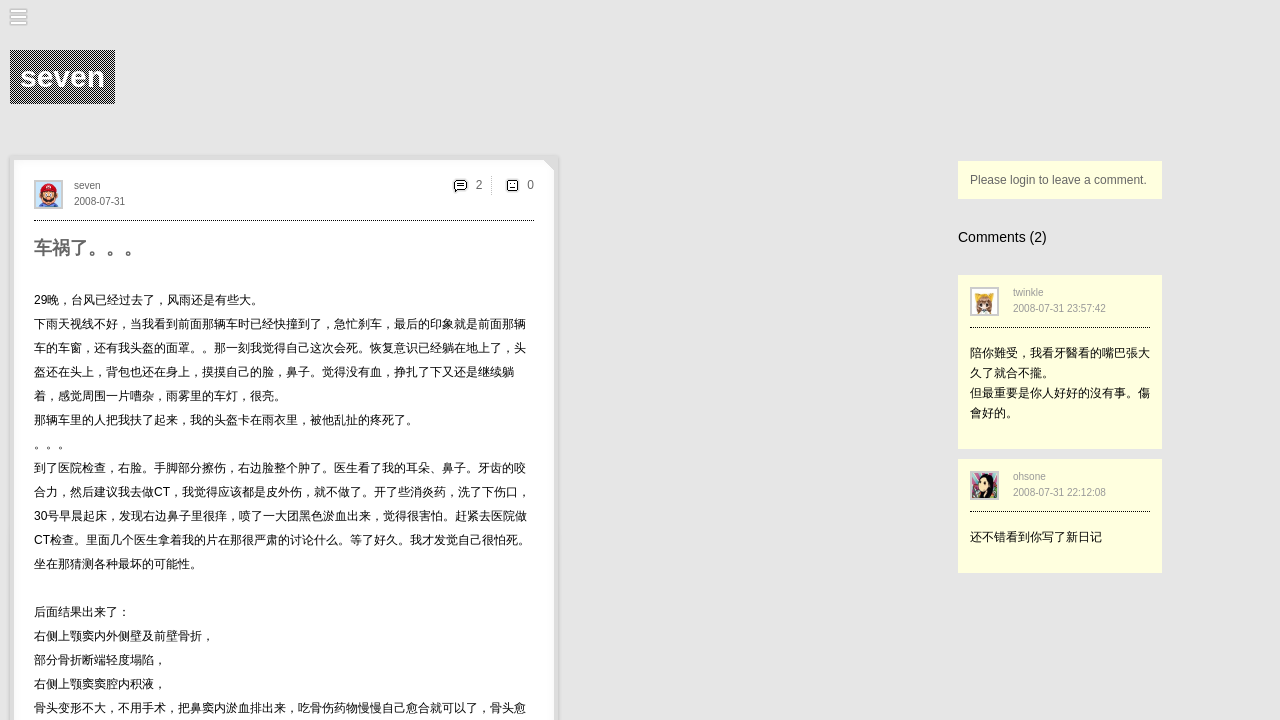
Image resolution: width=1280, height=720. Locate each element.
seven (87, 185)
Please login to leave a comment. (1058, 180)
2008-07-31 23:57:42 (1059, 308)
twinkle (1028, 292)
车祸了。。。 (88, 248)
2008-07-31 (99, 201)
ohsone (1029, 476)
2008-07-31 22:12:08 (1059, 492)
